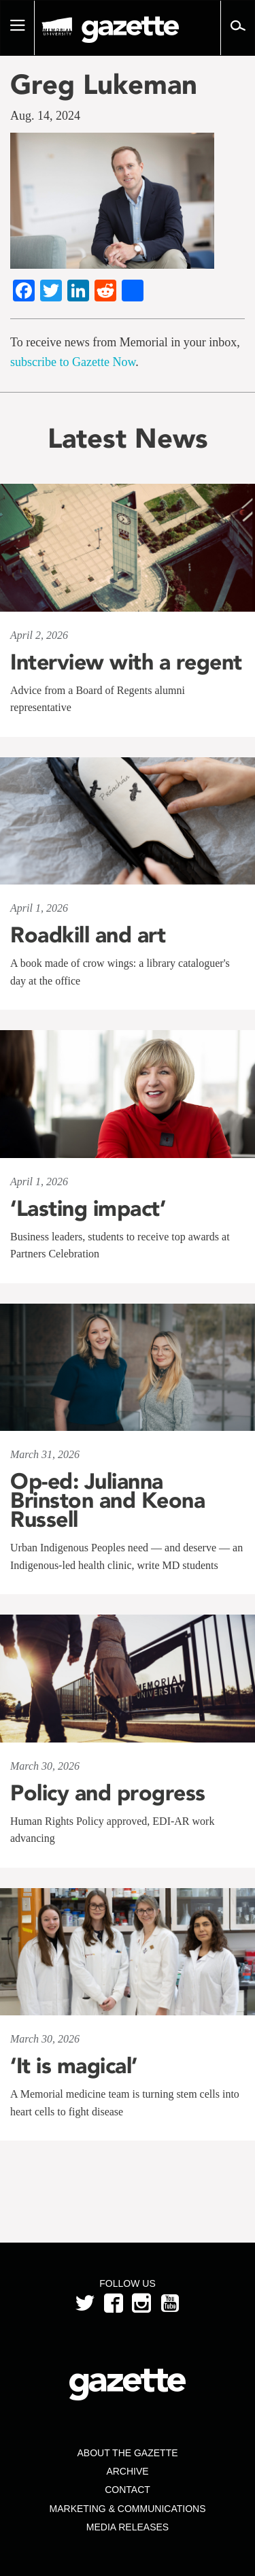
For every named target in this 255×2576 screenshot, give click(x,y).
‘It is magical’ (73, 2065)
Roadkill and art (87, 934)
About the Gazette (127, 2452)
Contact (127, 2489)
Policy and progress (107, 1792)
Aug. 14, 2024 (45, 115)
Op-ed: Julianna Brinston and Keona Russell (107, 1500)
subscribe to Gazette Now (72, 362)
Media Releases (127, 2527)
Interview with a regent (126, 662)
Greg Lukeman (103, 84)
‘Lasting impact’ (87, 1208)
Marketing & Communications (128, 2508)
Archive (127, 2471)
